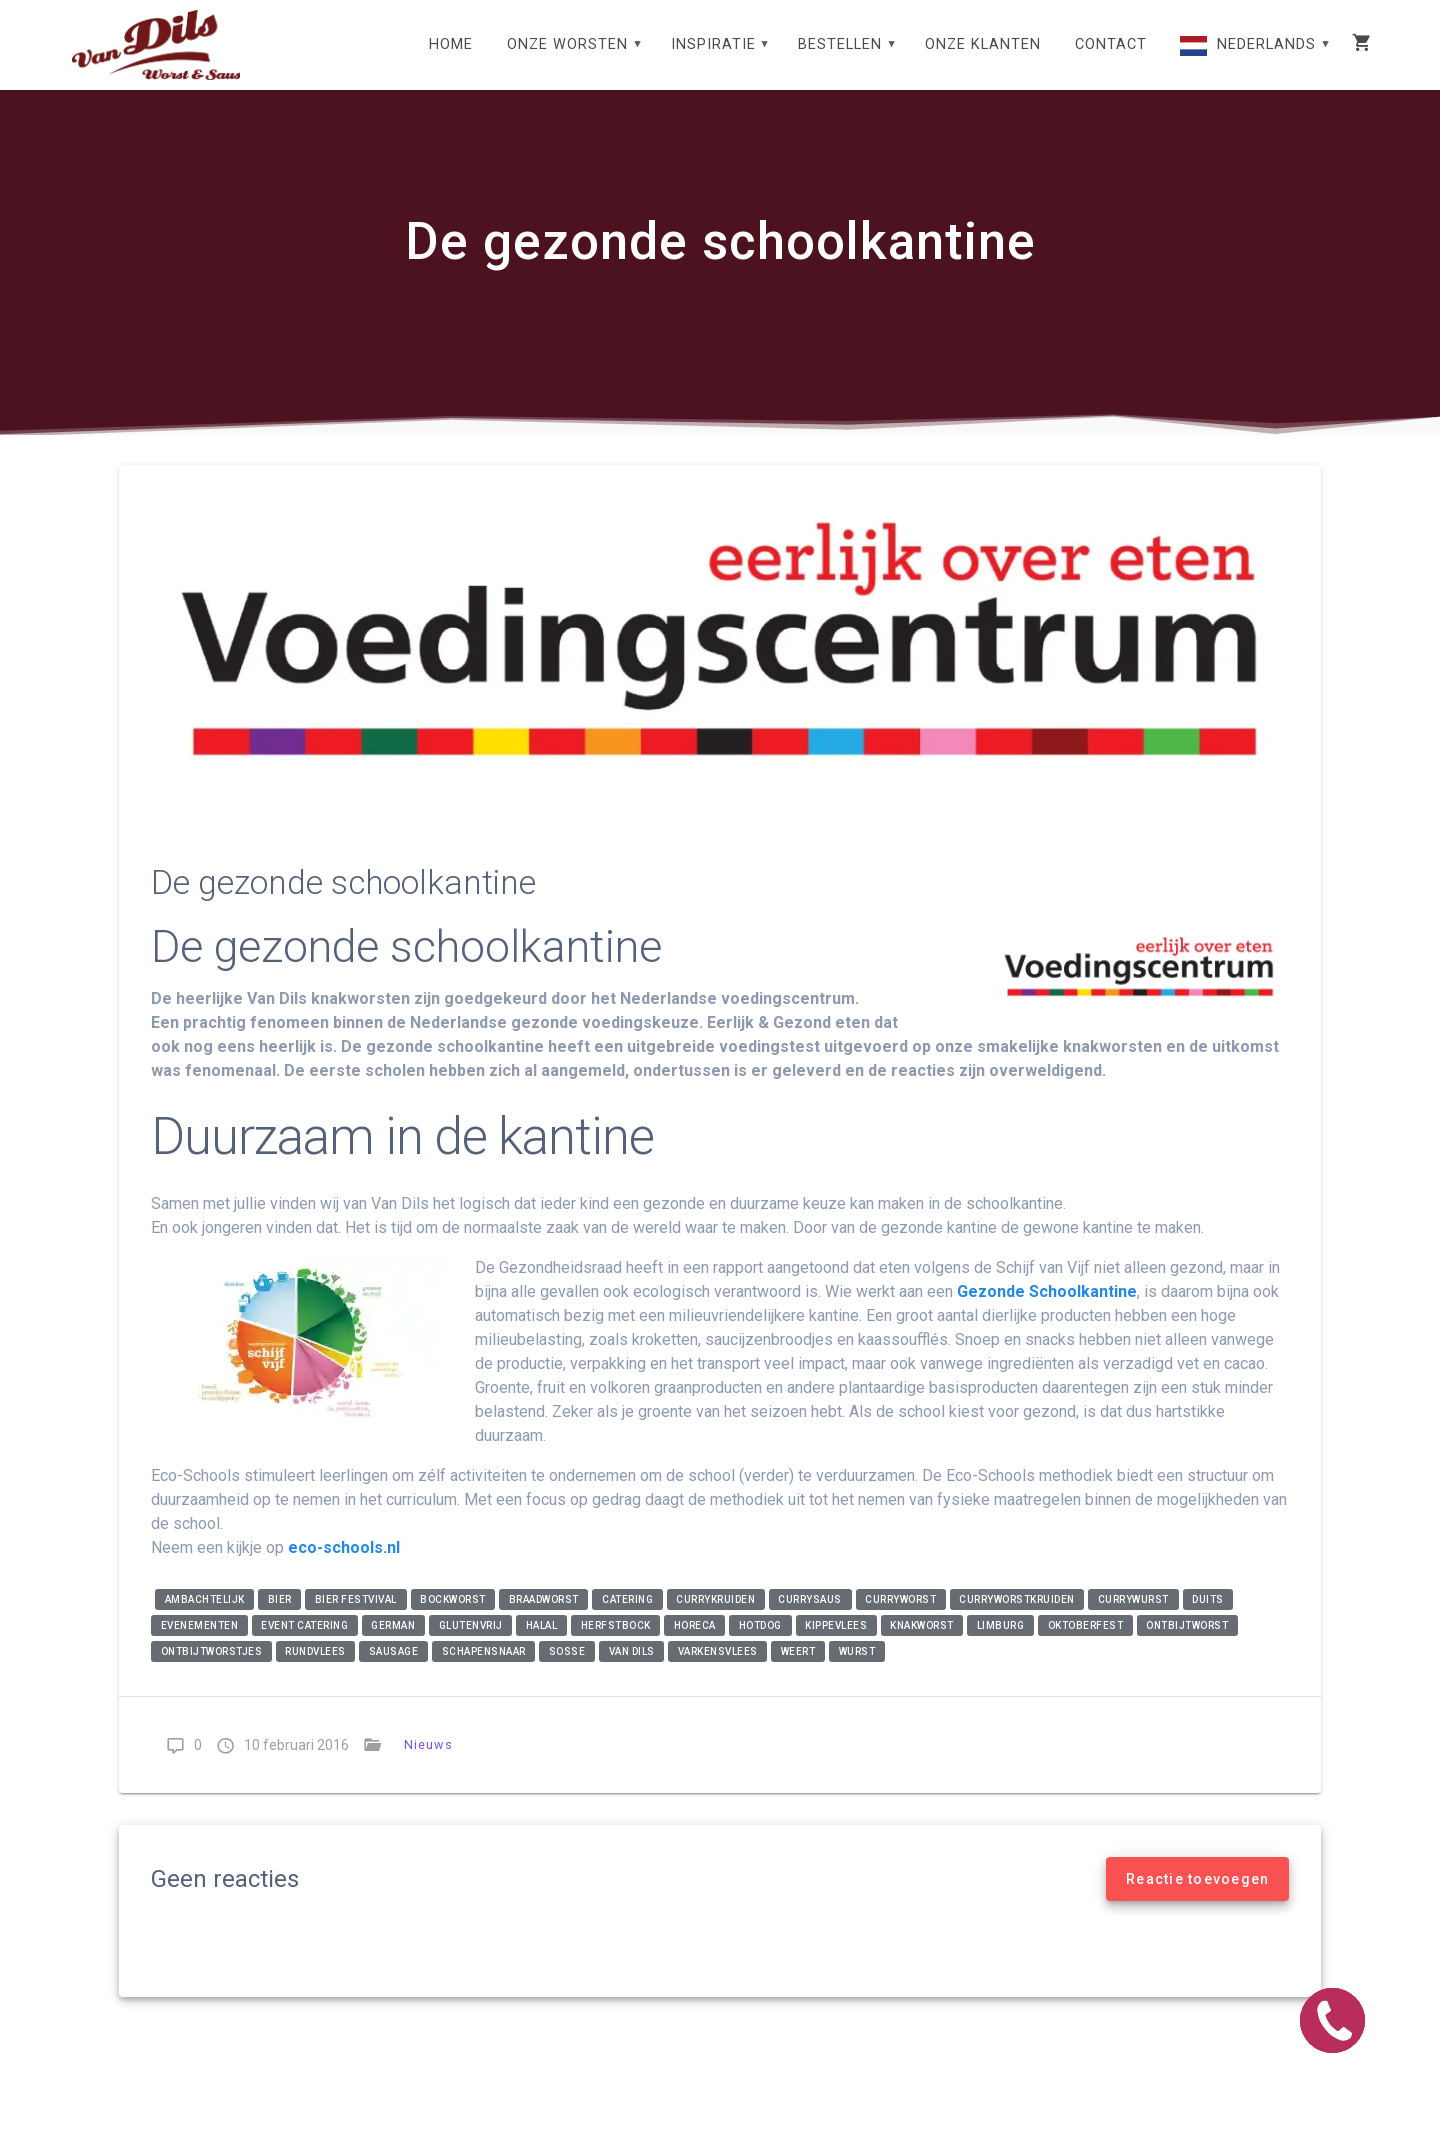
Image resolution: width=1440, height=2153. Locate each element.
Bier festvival (356, 1620)
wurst (857, 1672)
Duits (1208, 1620)
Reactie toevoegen (1197, 1900)
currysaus (810, 1620)
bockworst (453, 1620)
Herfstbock (616, 1646)
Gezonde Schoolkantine (1047, 1312)
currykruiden (715, 1620)
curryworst (900, 1620)
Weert (798, 1672)
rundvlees (315, 1672)
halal (542, 1646)
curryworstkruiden (1017, 1620)
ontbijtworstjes (212, 1672)
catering (627, 1620)
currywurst (1133, 1620)
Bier (280, 1620)
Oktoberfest (1086, 1646)
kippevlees (836, 1646)
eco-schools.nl (344, 1568)
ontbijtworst (1187, 1646)
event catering (304, 1646)
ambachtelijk (205, 1620)
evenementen (200, 1646)
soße (567, 1672)
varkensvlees (718, 1672)
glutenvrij (471, 1646)
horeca (695, 1646)
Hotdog (760, 1646)
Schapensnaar (484, 1672)
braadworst (544, 1620)
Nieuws (428, 1765)
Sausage (394, 1672)
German (393, 1646)
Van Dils (632, 1672)
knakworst (922, 1646)
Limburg (1001, 1646)
